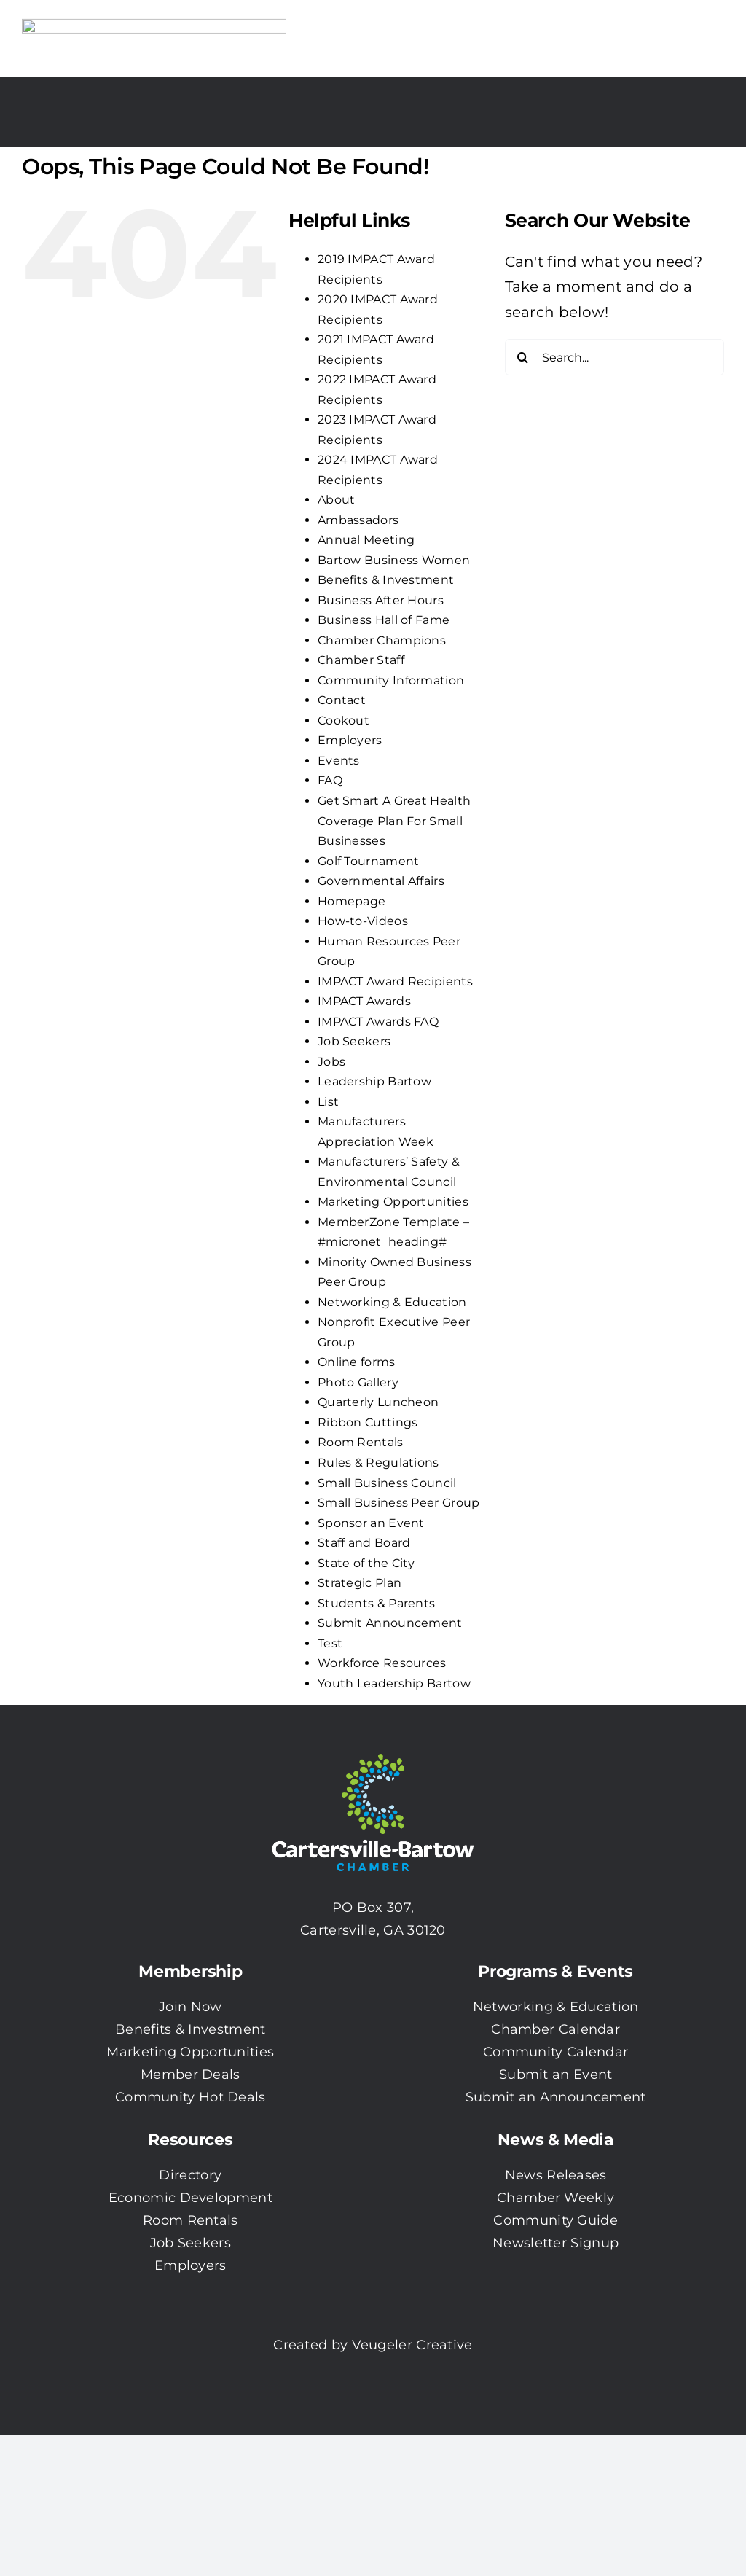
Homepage (351, 901)
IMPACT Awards (364, 1001)
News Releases (556, 2175)
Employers (350, 740)
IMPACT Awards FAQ (378, 1022)
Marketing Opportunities (393, 1202)
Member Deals (190, 2074)
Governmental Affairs (381, 881)
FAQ (330, 780)
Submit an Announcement (556, 2097)
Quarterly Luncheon (378, 1402)
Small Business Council (387, 1483)
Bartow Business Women (394, 560)
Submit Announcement (390, 1623)
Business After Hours (381, 600)
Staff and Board (364, 1543)
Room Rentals (361, 1442)
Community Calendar (555, 2052)
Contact (342, 700)
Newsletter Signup (555, 2243)
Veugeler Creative (412, 2345)
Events (339, 761)
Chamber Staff (361, 660)
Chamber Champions (382, 640)
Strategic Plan (359, 1583)
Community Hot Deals (190, 2097)
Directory (190, 2175)
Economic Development (190, 2198)
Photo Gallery (358, 1382)
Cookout (343, 720)
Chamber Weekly (555, 2198)
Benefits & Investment (386, 580)
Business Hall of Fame (383, 620)
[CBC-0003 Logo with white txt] (373, 1748)
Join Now (190, 2007)
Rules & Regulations (378, 1463)
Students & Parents (376, 1603)
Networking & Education (392, 1302)
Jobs (331, 1062)
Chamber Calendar (555, 2029)
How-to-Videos (363, 921)
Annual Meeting (366, 540)
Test (330, 1643)
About (337, 500)
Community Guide (555, 2220)
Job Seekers (354, 1041)
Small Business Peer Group (399, 1503)
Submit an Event (556, 2074)
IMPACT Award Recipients (395, 981)
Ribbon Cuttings (368, 1422)
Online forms (357, 1362)
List (328, 1102)
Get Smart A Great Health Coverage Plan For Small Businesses (394, 821)
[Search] (523, 357)
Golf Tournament (369, 861)
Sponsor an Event (371, 1523)
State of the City (366, 1563)
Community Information (391, 680)
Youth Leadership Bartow (394, 1683)
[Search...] (614, 357)
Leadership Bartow (374, 1081)
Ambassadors (358, 520)
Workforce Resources (382, 1663)
